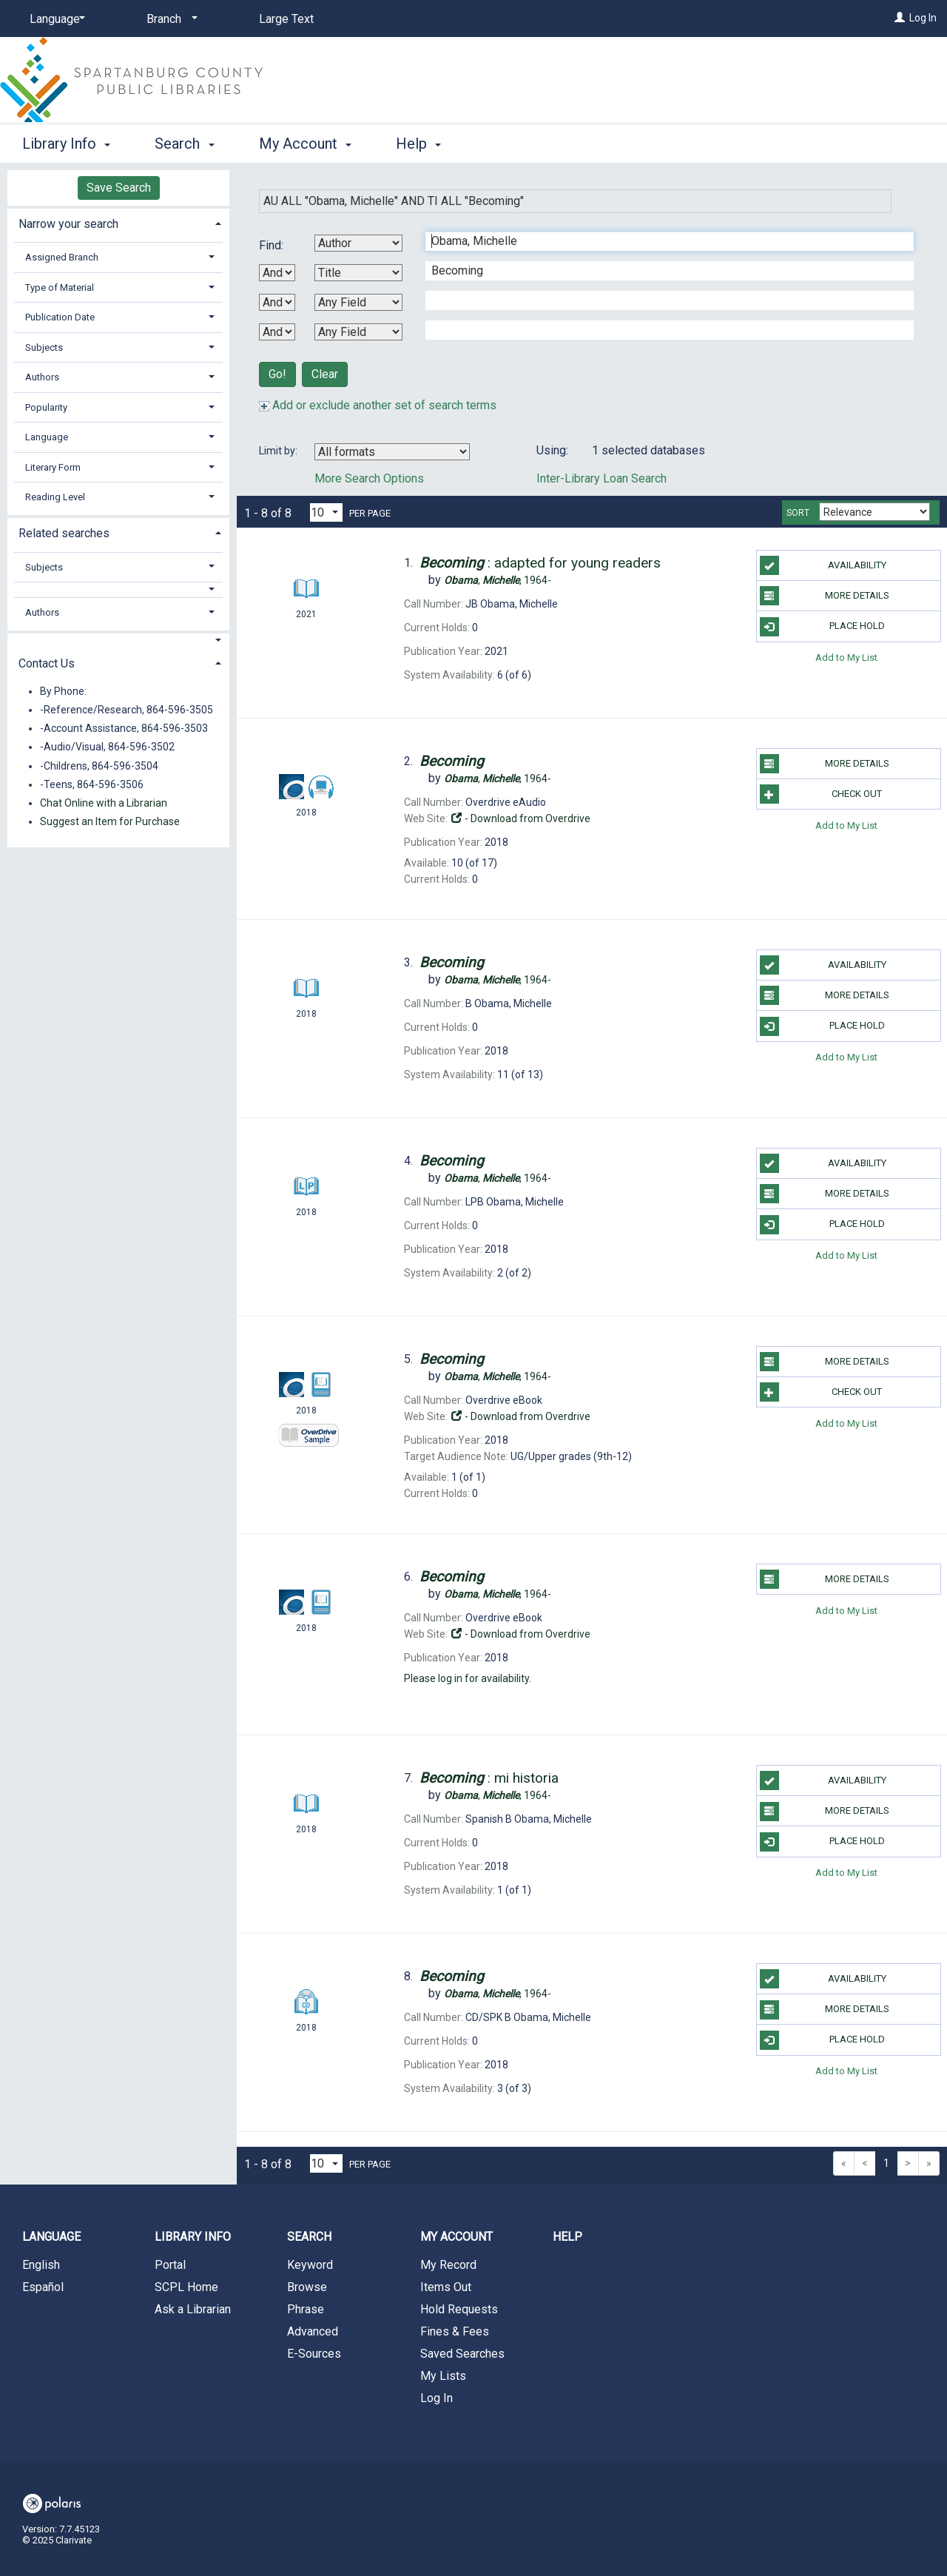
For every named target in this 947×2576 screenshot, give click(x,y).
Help (567, 2237)
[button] (118, 589)
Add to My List (846, 657)
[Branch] (169, 19)
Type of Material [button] (59, 287)
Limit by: (279, 451)
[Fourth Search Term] (662, 330)
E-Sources (314, 2354)
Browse (307, 2287)
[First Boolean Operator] (277, 272)
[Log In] (899, 18)
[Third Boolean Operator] (277, 331)
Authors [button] (42, 377)
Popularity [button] (46, 407)
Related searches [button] (63, 533)
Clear (324, 374)
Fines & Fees (454, 2331)
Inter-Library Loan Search (601, 478)
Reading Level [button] (55, 496)
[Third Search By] (358, 302)
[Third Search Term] (662, 300)
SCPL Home (186, 2287)
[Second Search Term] (662, 271)
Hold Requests (459, 2309)
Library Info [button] (66, 143)
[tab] (118, 222)
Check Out (821, 794)
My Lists (443, 2376)
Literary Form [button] (53, 467)
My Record (448, 2265)
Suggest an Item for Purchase (110, 821)
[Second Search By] (358, 272)
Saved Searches (462, 2354)
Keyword (310, 2265)
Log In (923, 18)
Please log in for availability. (467, 1678)
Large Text (286, 19)
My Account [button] (305, 143)
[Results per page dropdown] (326, 512)
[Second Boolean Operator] (277, 302)
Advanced (312, 2331)
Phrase (305, 2309)
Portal (170, 2265)
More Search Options (369, 478)
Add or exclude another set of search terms (377, 405)
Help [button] (418, 143)
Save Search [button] (119, 188)
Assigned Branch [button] (61, 257)
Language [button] (46, 437)
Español (43, 2287)
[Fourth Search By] (358, 331)
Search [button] (184, 143)
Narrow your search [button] (68, 224)
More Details (824, 595)
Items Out (445, 2287)
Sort (797, 513)
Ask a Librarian (193, 2309)
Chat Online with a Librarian (103, 803)
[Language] (54, 19)
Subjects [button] (44, 347)
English (41, 2265)
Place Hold (822, 626)
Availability (823, 565)
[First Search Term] (662, 241)
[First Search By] (358, 243)
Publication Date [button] (60, 317)
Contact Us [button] (46, 663)
